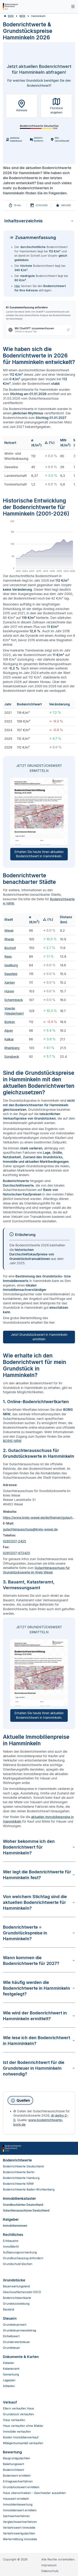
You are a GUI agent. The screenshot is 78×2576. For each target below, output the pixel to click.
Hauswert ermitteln (16, 2498)
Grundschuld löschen (17, 2264)
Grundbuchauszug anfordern (23, 2258)
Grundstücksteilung (16, 2303)
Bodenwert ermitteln (17, 2475)
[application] (39, 547)
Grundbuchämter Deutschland (23, 2204)
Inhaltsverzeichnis (39, 220)
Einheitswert (11, 2336)
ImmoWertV (11, 2246)
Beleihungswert (13, 2464)
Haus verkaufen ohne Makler (23, 2426)
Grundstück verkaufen (18, 2414)
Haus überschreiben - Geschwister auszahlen (34, 2493)
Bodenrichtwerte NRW (18, 2183)
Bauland (8, 2309)
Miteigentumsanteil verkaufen (23, 2443)
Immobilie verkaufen (17, 2431)
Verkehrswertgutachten (19, 2533)
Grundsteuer (11, 2347)
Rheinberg (11, 1048)
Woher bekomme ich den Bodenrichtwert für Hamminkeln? (39, 1847)
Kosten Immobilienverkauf (21, 2437)
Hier (17, 286)
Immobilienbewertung (17, 2504)
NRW (22, 16)
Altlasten (9, 2386)
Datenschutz (50, 2571)
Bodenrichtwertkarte (17, 2298)
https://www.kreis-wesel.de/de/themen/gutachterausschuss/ (39, 1517)
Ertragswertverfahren (18, 2481)
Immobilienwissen (15, 2225)
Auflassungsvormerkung (20, 2252)
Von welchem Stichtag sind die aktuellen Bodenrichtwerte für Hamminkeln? (39, 1902)
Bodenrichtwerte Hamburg (21, 2178)
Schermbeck (13, 1000)
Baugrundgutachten (16, 2458)
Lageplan (9, 2380)
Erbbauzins (10, 2241)
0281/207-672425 (16, 1553)
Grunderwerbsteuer (16, 2342)
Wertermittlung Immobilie (20, 2539)
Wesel (8, 930)
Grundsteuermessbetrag (19, 2330)
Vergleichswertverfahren (20, 2522)
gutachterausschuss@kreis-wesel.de (30, 1529)
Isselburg (11, 965)
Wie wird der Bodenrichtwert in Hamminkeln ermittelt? (39, 2015)
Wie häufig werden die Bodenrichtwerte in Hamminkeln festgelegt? (39, 1988)
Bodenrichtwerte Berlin (18, 2172)
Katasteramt (11, 2368)
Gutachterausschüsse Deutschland (26, 2210)
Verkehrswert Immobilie (19, 2527)
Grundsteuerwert (14, 2324)
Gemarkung (11, 2374)
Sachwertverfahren (16, 2516)
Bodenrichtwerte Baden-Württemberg (28, 2189)
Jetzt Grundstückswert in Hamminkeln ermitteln (39, 1337)
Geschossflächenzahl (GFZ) (22, 2292)
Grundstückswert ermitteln (21, 2487)
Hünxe (9, 991)
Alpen (8, 1030)
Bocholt (10, 948)
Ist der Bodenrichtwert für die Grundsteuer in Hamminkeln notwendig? (39, 2068)
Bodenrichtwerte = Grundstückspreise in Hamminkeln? (39, 1932)
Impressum (49, 2565)
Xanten (9, 982)
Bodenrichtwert (13, 2470)
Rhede (9, 939)
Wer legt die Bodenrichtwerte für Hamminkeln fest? (39, 1874)
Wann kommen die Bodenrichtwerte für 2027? (39, 1960)
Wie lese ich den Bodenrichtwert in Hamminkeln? (39, 2040)
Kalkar (9, 1039)
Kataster (8, 2363)
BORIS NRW (12, 1441)
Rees (8, 956)
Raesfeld (10, 974)
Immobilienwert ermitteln (20, 2510)
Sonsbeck (11, 1057)
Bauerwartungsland (16, 2286)
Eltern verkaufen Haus (18, 2408)
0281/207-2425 (14, 1541)
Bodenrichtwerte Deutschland (23, 2166)
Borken (9, 1022)
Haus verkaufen (14, 2420)
